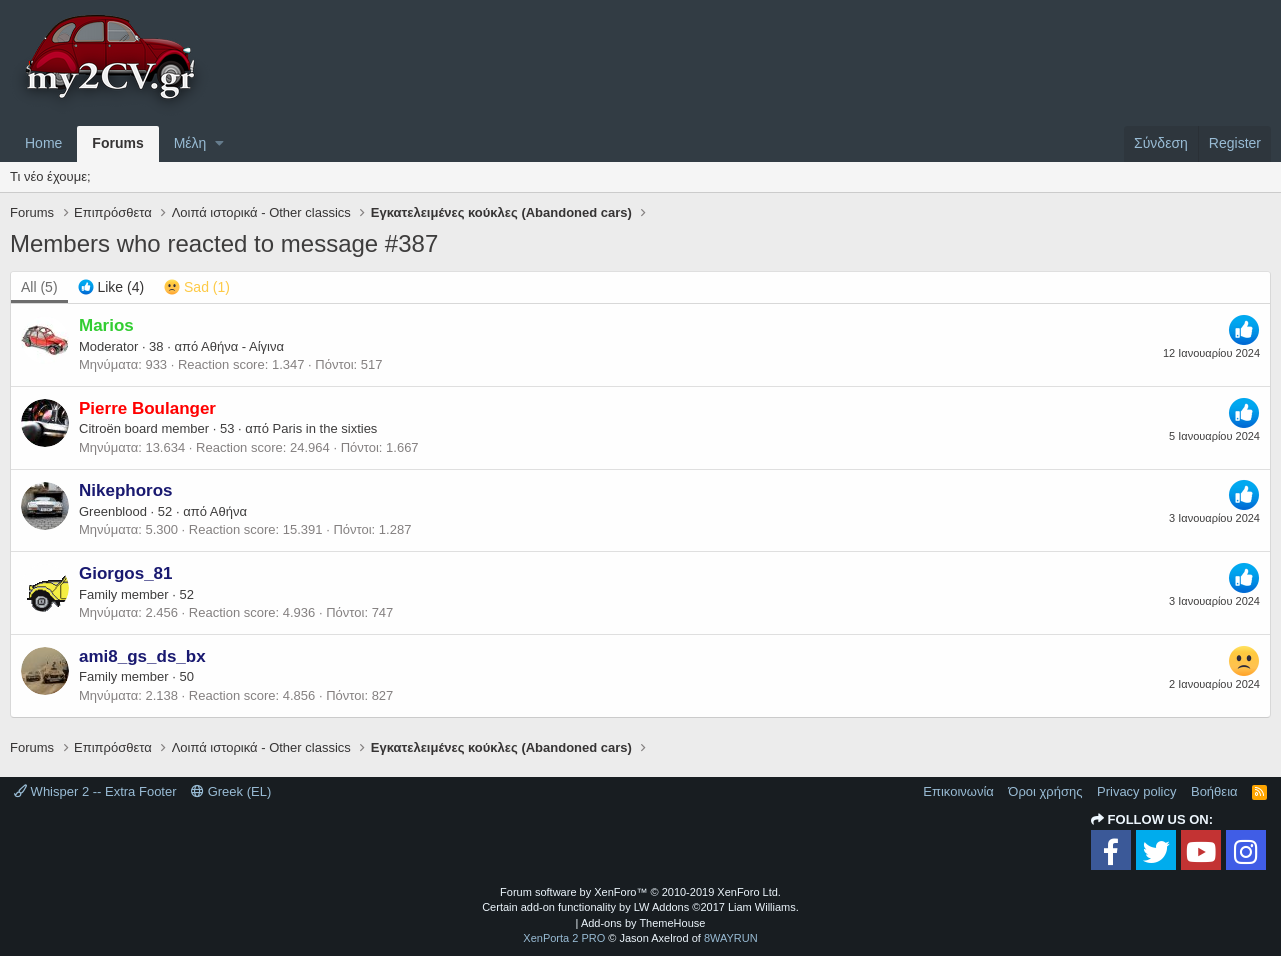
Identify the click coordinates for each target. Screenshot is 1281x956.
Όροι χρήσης (1045, 791)
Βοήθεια (1214, 791)
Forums (117, 143)
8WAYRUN (731, 938)
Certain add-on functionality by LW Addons (640, 907)
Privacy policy (1136, 791)
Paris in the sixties (325, 428)
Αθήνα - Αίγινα (242, 346)
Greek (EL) (231, 791)
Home (43, 143)
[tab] (111, 288)
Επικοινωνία (958, 791)
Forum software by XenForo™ (640, 892)
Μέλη (190, 143)
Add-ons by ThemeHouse (643, 923)
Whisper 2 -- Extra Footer (95, 791)
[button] (219, 144)
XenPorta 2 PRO (564, 938)
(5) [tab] (39, 287)
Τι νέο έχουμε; (50, 176)
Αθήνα (228, 511)
